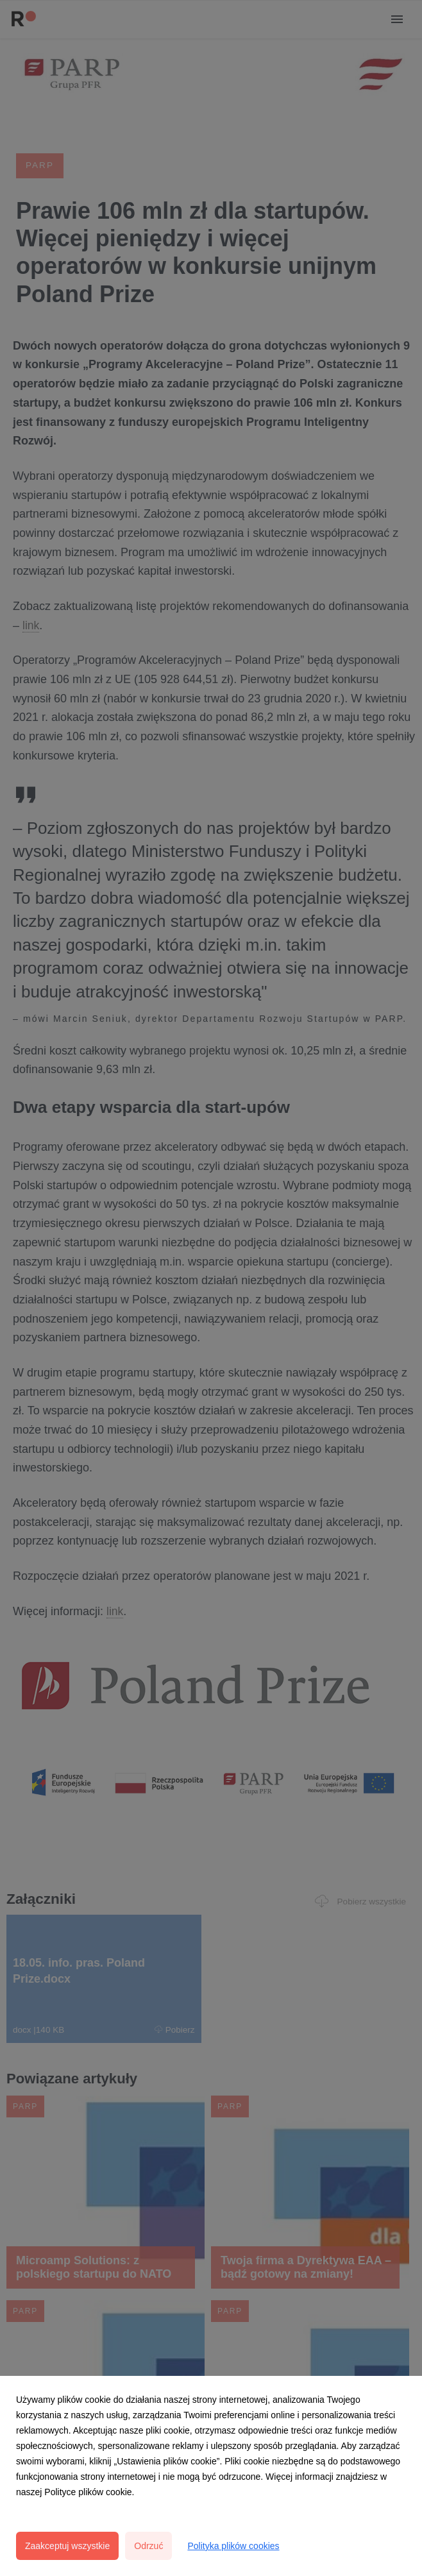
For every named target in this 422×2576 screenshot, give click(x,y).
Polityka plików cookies (233, 2546)
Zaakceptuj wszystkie (67, 2546)
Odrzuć (148, 2546)
